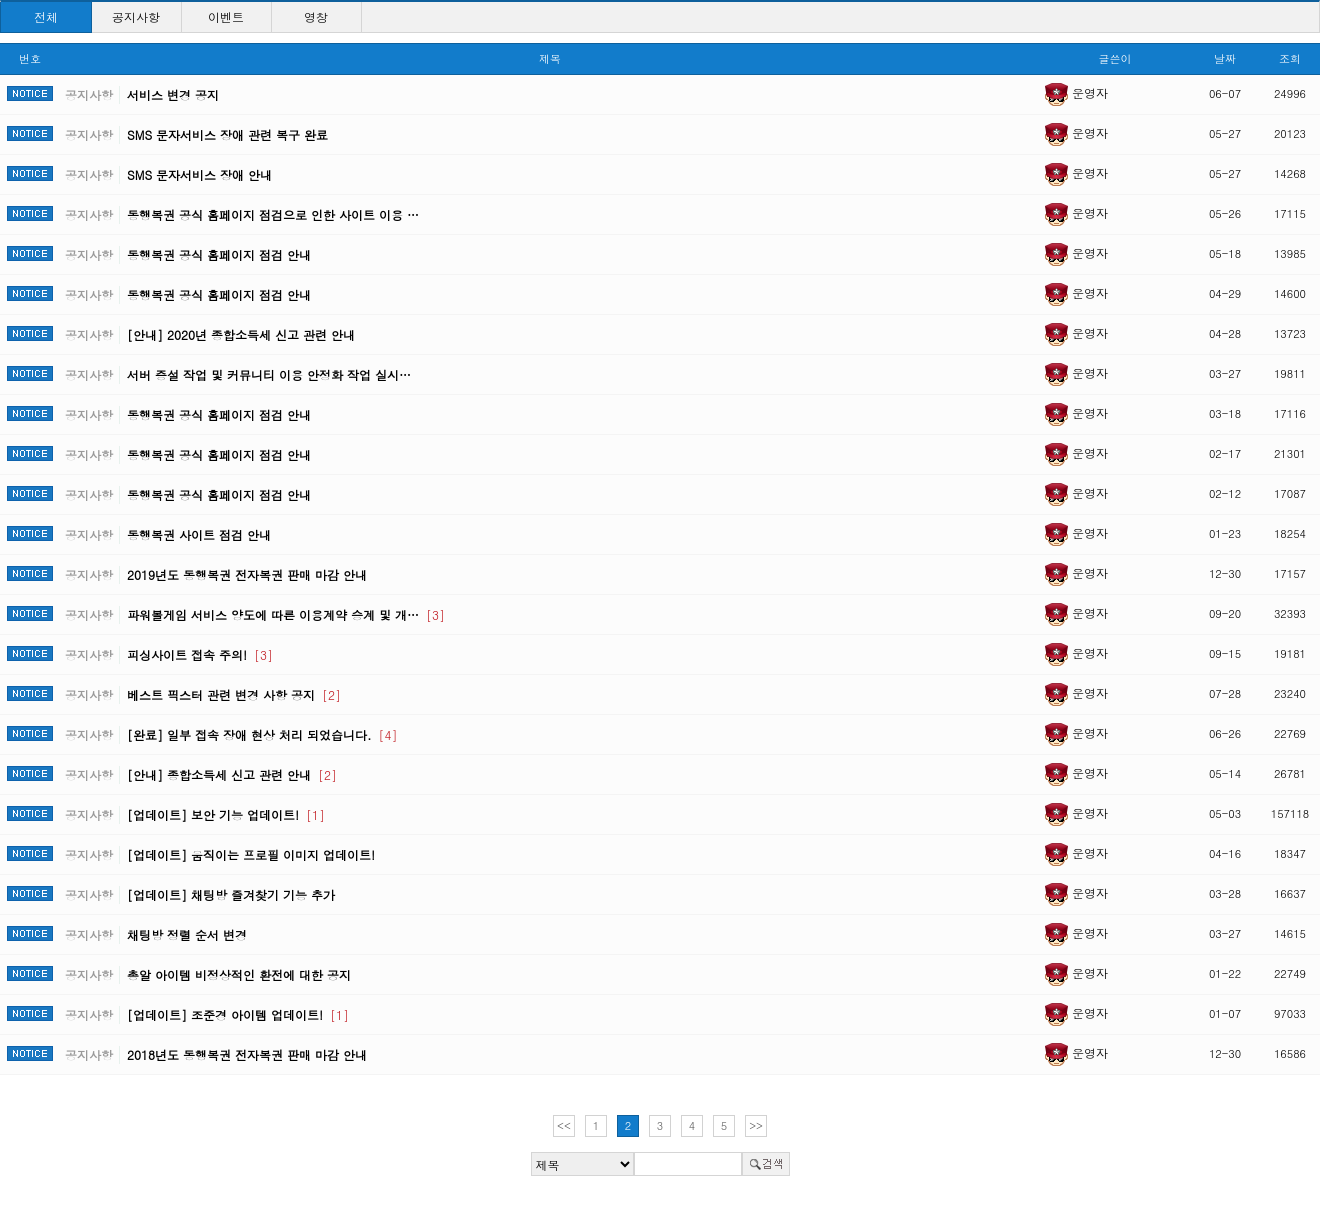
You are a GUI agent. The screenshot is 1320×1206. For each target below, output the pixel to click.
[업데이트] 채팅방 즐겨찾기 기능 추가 (231, 894)
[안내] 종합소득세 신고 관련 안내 (232, 774)
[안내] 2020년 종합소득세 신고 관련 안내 (241, 334)
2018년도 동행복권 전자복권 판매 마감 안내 (247, 1054)
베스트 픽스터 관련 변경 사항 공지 (234, 694)
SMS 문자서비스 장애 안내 (199, 174)
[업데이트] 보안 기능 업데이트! (226, 814)
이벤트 (226, 16)
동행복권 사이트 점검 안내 (199, 534)
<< (564, 1125)
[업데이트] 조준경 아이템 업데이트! (238, 1014)
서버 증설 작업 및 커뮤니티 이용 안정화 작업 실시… (269, 374)
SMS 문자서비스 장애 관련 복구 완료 (227, 134)
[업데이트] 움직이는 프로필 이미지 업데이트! (251, 854)
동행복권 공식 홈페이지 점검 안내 (219, 254)
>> (756, 1125)
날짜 (1225, 58)
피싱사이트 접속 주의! (200, 654)
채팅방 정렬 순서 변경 (187, 934)
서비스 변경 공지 (173, 94)
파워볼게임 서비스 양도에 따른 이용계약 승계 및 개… (286, 614)
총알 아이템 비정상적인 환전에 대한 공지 (239, 974)
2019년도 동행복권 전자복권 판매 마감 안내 (247, 574)
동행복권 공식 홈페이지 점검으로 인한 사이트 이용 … (273, 214)
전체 (46, 16)
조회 (1290, 58)
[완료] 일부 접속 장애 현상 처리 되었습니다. (262, 734)
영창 (316, 16)
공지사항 (136, 16)
